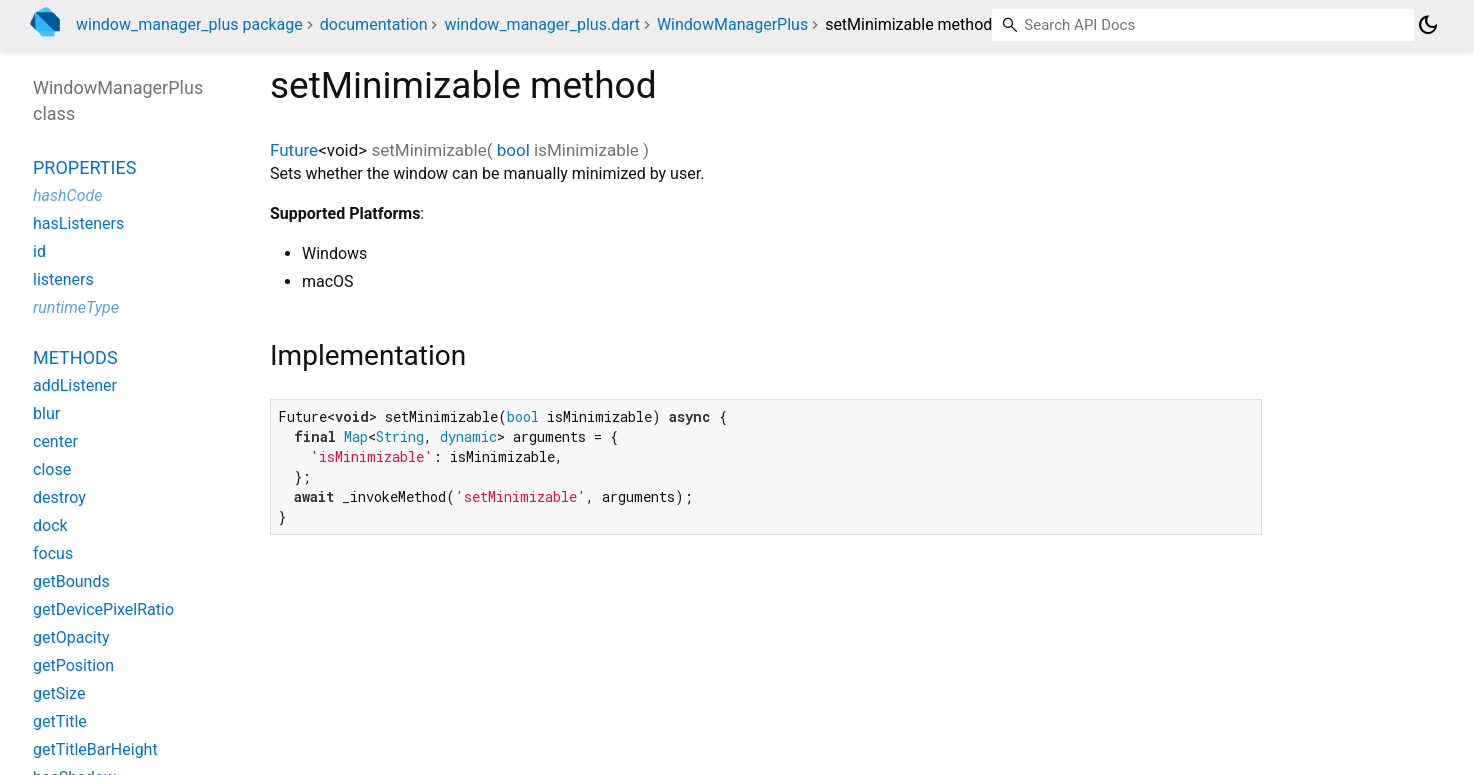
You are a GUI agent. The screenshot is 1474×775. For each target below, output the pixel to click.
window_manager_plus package (189, 24)
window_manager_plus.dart (541, 24)
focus (53, 553)
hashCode (67, 195)
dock (50, 525)
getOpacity (71, 637)
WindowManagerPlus (732, 24)
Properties (84, 167)
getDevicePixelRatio (103, 609)
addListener (75, 385)
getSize (59, 693)
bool (513, 150)
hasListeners (78, 223)
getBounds (71, 581)
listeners (63, 279)
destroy (59, 497)
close (52, 469)
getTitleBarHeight (95, 749)
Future (294, 150)
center (55, 441)
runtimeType (76, 307)
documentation (374, 24)
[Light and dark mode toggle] (1428, 25)
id (39, 251)
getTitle (60, 721)
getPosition (73, 665)
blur (46, 413)
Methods (75, 357)
